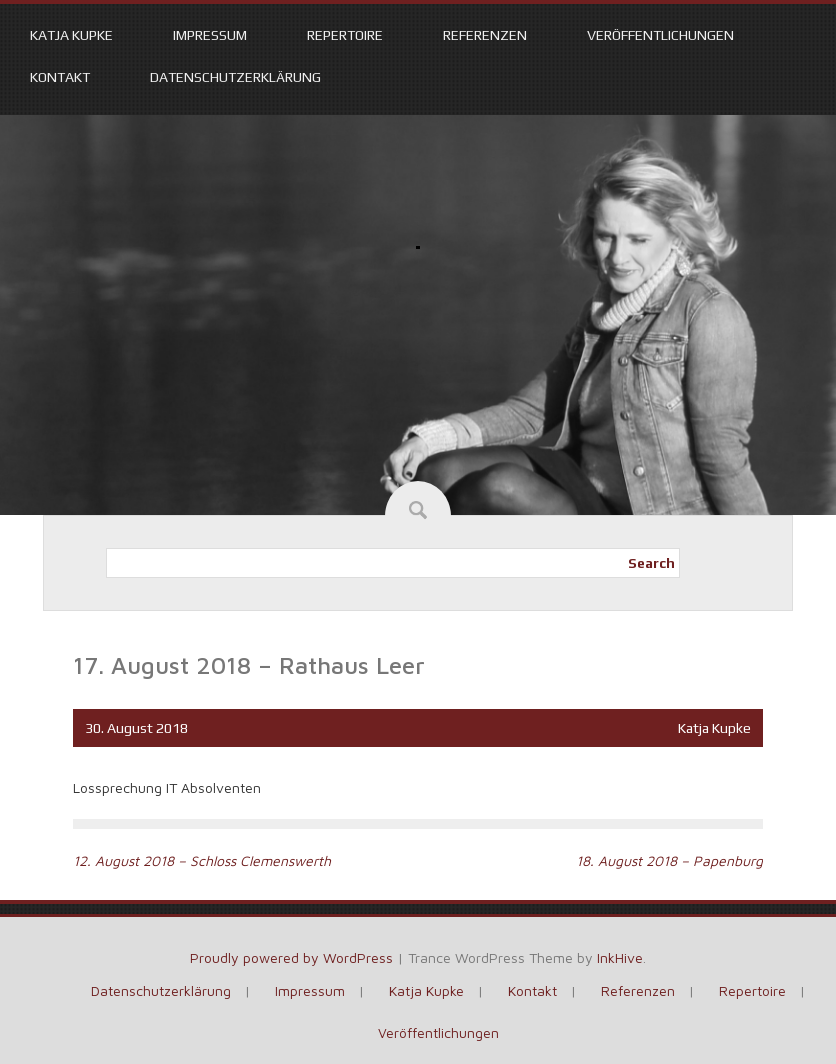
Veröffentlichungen (660, 35)
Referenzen (485, 35)
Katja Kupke (71, 35)
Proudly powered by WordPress (291, 957)
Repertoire (345, 35)
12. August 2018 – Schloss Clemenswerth (202, 860)
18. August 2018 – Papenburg (669, 860)
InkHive (620, 957)
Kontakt (60, 77)
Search (651, 563)
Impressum (210, 35)
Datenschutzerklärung (235, 77)
